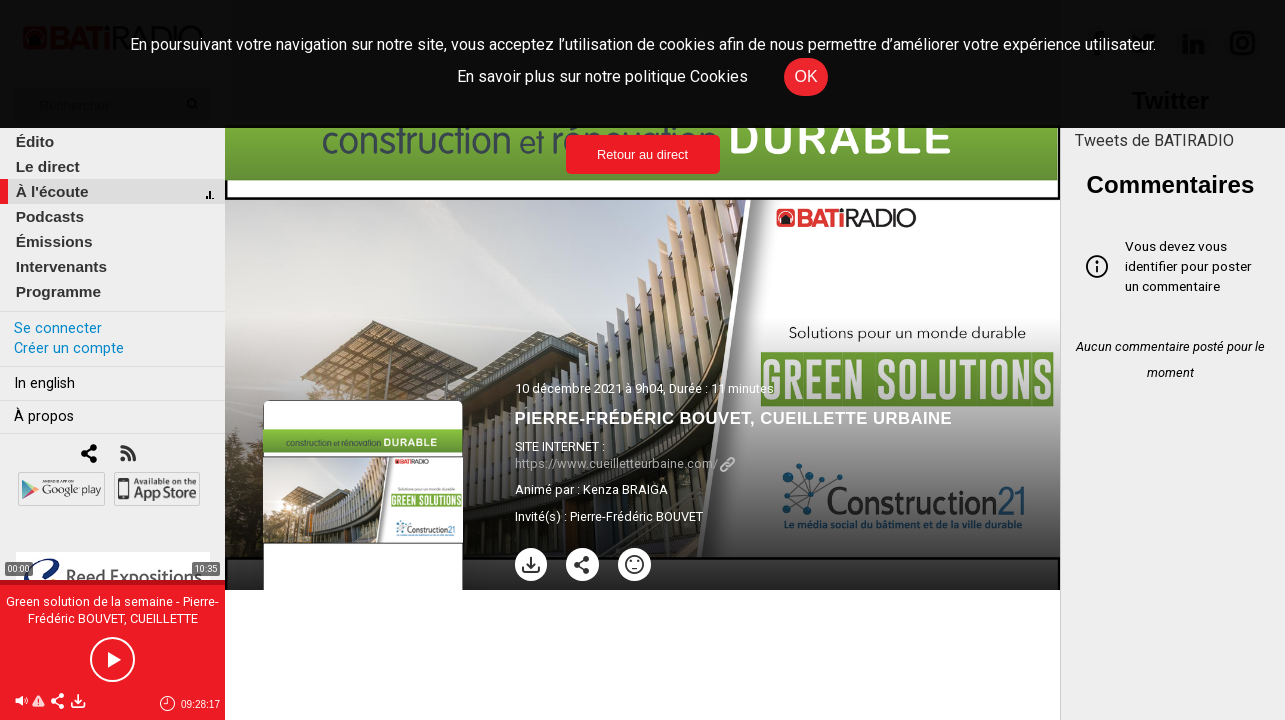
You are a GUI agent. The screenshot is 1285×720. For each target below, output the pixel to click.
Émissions (54, 241)
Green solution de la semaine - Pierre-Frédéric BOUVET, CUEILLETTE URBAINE (112, 618)
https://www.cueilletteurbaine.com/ (625, 463)
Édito (35, 141)
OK (805, 76)
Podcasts (50, 216)
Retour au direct (642, 154)
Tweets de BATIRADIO (1154, 140)
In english (44, 383)
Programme (58, 291)
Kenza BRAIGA (625, 489)
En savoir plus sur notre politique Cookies (602, 76)
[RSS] (127, 455)
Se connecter (58, 328)
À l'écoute (52, 191)
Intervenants (61, 266)
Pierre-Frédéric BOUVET (636, 516)
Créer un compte (69, 348)
